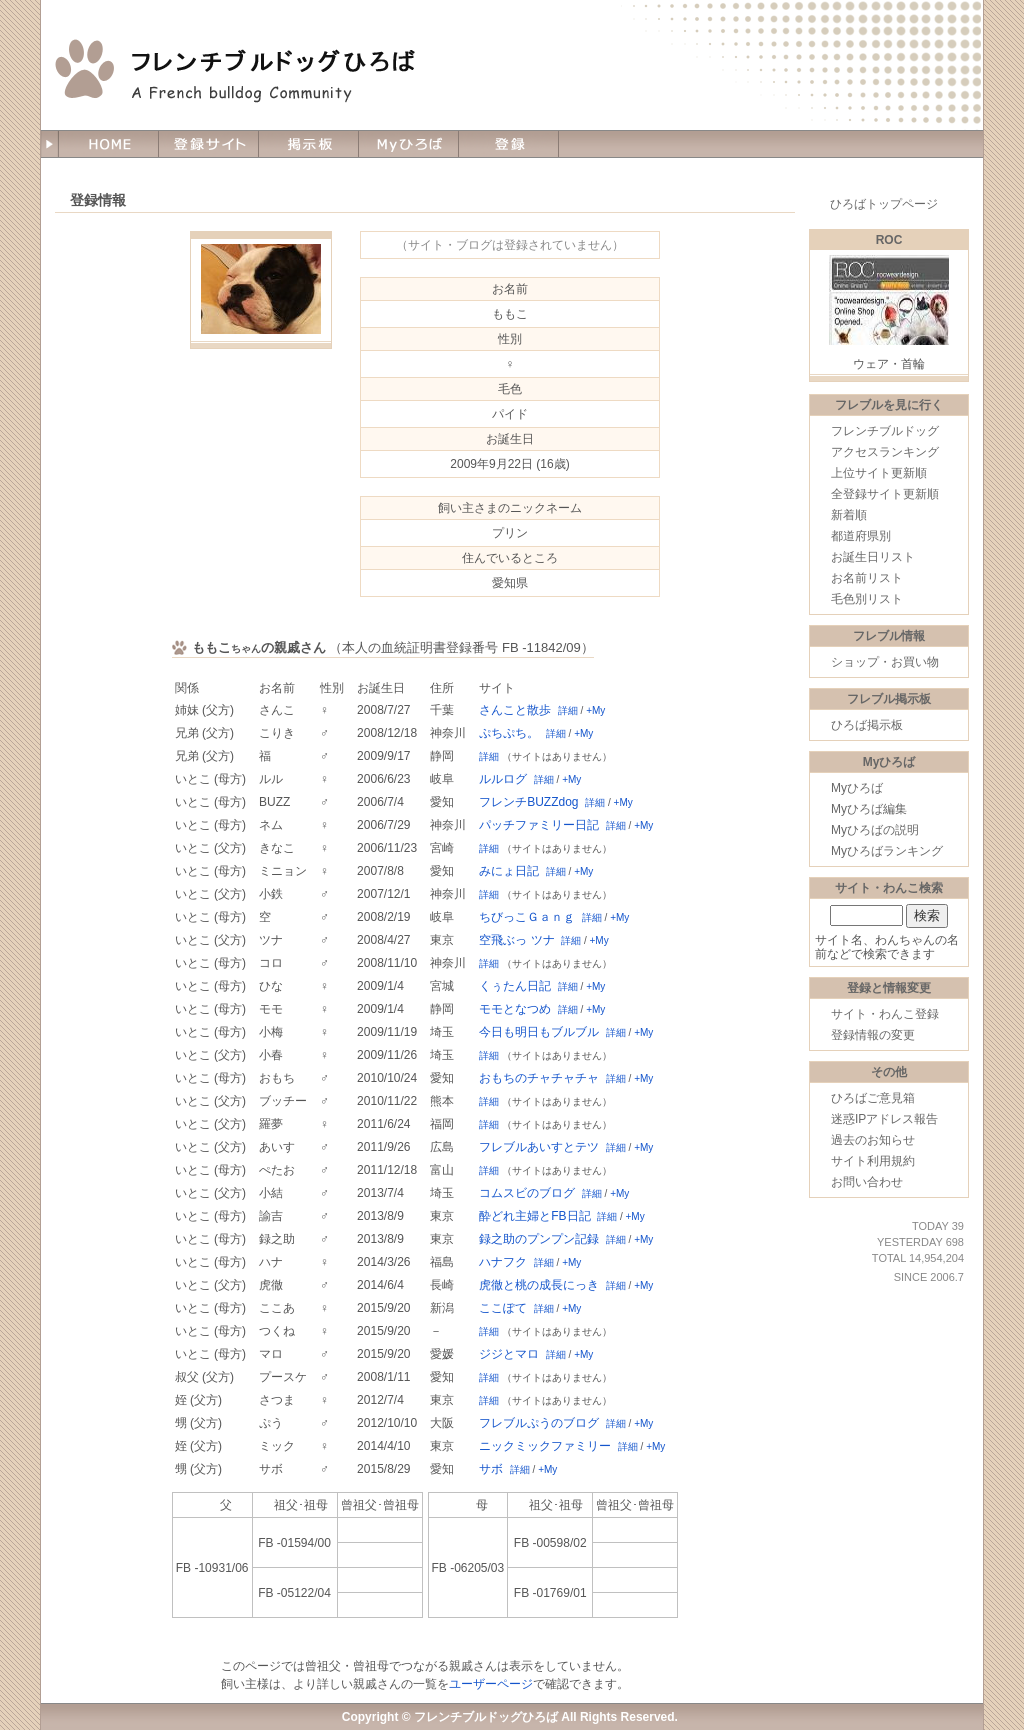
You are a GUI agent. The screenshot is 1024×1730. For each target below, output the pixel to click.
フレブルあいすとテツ (539, 1147)
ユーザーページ (491, 1684)
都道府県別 (861, 536)
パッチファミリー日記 (539, 825)
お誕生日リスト (873, 557)
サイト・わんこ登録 (885, 1014)
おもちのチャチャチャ (539, 1078)
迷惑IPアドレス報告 (884, 1119)
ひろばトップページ (884, 204)
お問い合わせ (867, 1182)
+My (595, 710)
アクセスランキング (885, 452)
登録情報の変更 (873, 1035)
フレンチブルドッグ (885, 431)
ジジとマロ (509, 1354)
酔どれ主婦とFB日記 (534, 1216)
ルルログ (503, 779)
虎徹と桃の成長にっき (539, 1285)
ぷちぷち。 (509, 733)
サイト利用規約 (873, 1161)
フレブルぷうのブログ (539, 1423)
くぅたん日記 (515, 986)
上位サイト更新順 (879, 473)
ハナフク (503, 1262)
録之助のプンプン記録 (539, 1239)
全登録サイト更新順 (885, 494)
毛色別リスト (867, 599)
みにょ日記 (509, 871)
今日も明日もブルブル (539, 1032)
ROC (889, 240)
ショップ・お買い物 (885, 662)
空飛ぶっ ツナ (516, 940)
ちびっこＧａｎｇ (527, 917)
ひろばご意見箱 (873, 1098)
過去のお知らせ (873, 1140)
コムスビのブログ (527, 1193)
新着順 (849, 515)
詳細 (568, 710)
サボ (491, 1469)
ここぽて (503, 1308)
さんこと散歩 (515, 710)
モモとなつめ (515, 1009)
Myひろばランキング (887, 851)
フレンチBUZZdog (528, 802)
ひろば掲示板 (867, 725)
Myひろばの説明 (875, 830)
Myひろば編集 (869, 809)
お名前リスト (867, 578)
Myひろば (857, 788)
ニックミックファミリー (545, 1446)
